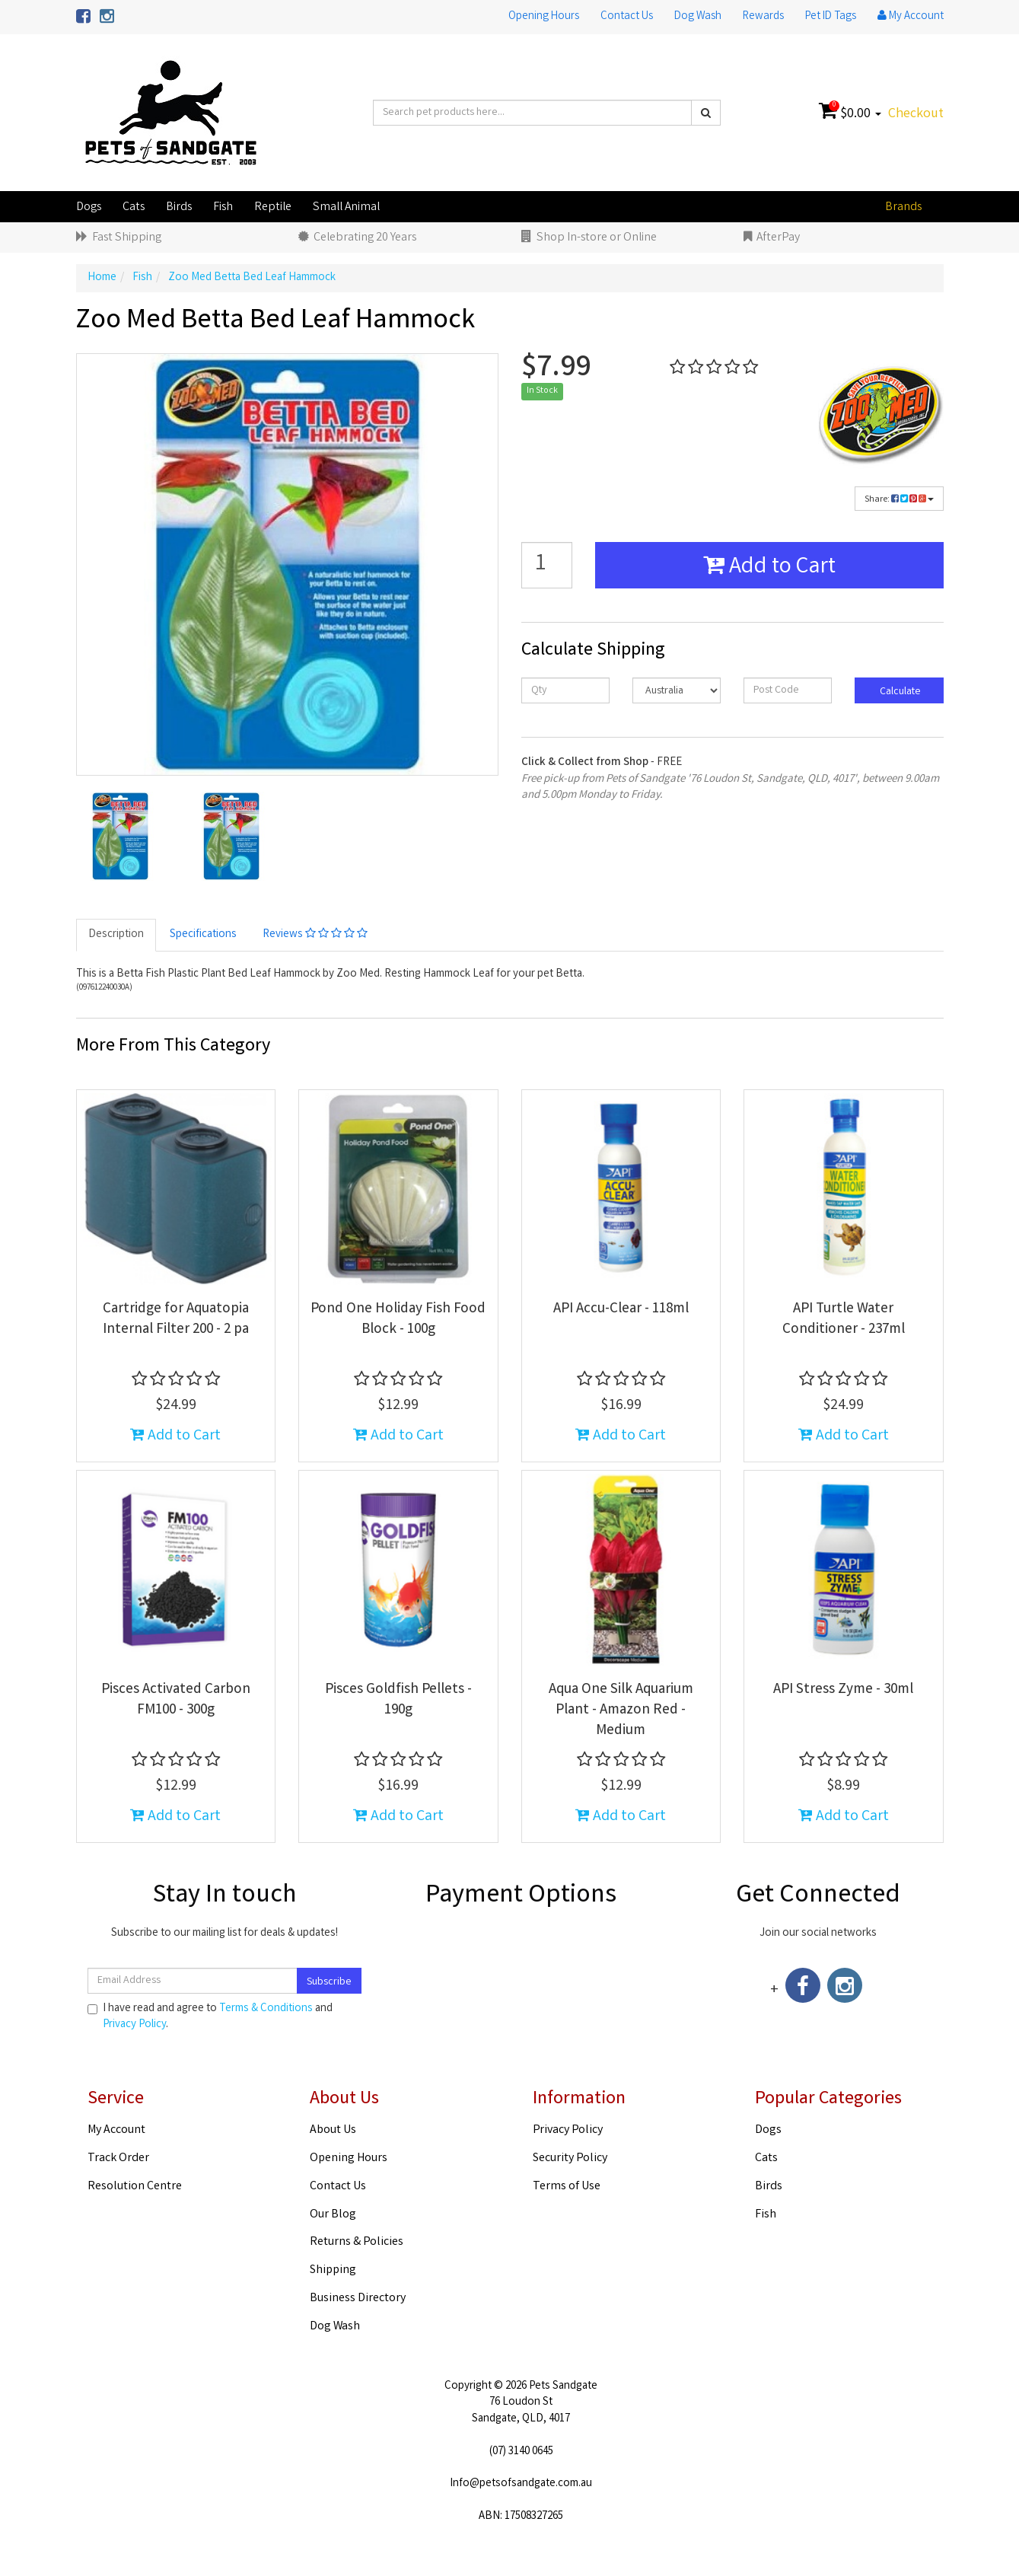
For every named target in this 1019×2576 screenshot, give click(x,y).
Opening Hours (543, 16)
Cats (134, 207)
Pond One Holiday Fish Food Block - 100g (398, 1320)
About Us (333, 2130)
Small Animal (346, 207)
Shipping (333, 2270)
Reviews (315, 934)
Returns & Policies (356, 2242)
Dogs (88, 207)
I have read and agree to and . (210, 2017)
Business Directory (358, 2298)
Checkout (916, 114)
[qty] (565, 690)
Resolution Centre (135, 2186)
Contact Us (626, 16)
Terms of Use (566, 2186)
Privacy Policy (134, 2024)
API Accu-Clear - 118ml (621, 1309)
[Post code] (788, 690)
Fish (223, 207)
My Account (116, 2130)
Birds (179, 207)
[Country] (676, 690)
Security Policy (570, 2158)
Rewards (763, 16)
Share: (899, 499)
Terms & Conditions (266, 2009)
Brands (903, 207)
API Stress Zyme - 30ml (843, 1690)
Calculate (899, 692)
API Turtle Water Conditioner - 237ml (843, 1320)
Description (116, 934)
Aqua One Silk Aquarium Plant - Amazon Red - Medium (621, 1710)
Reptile (272, 207)
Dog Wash (697, 16)
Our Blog (333, 2215)
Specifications (203, 934)
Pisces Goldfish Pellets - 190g (398, 1700)
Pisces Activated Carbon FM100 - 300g (175, 1700)
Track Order (118, 2158)
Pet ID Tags (830, 16)
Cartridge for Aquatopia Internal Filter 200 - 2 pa (176, 1320)
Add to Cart (769, 568)
